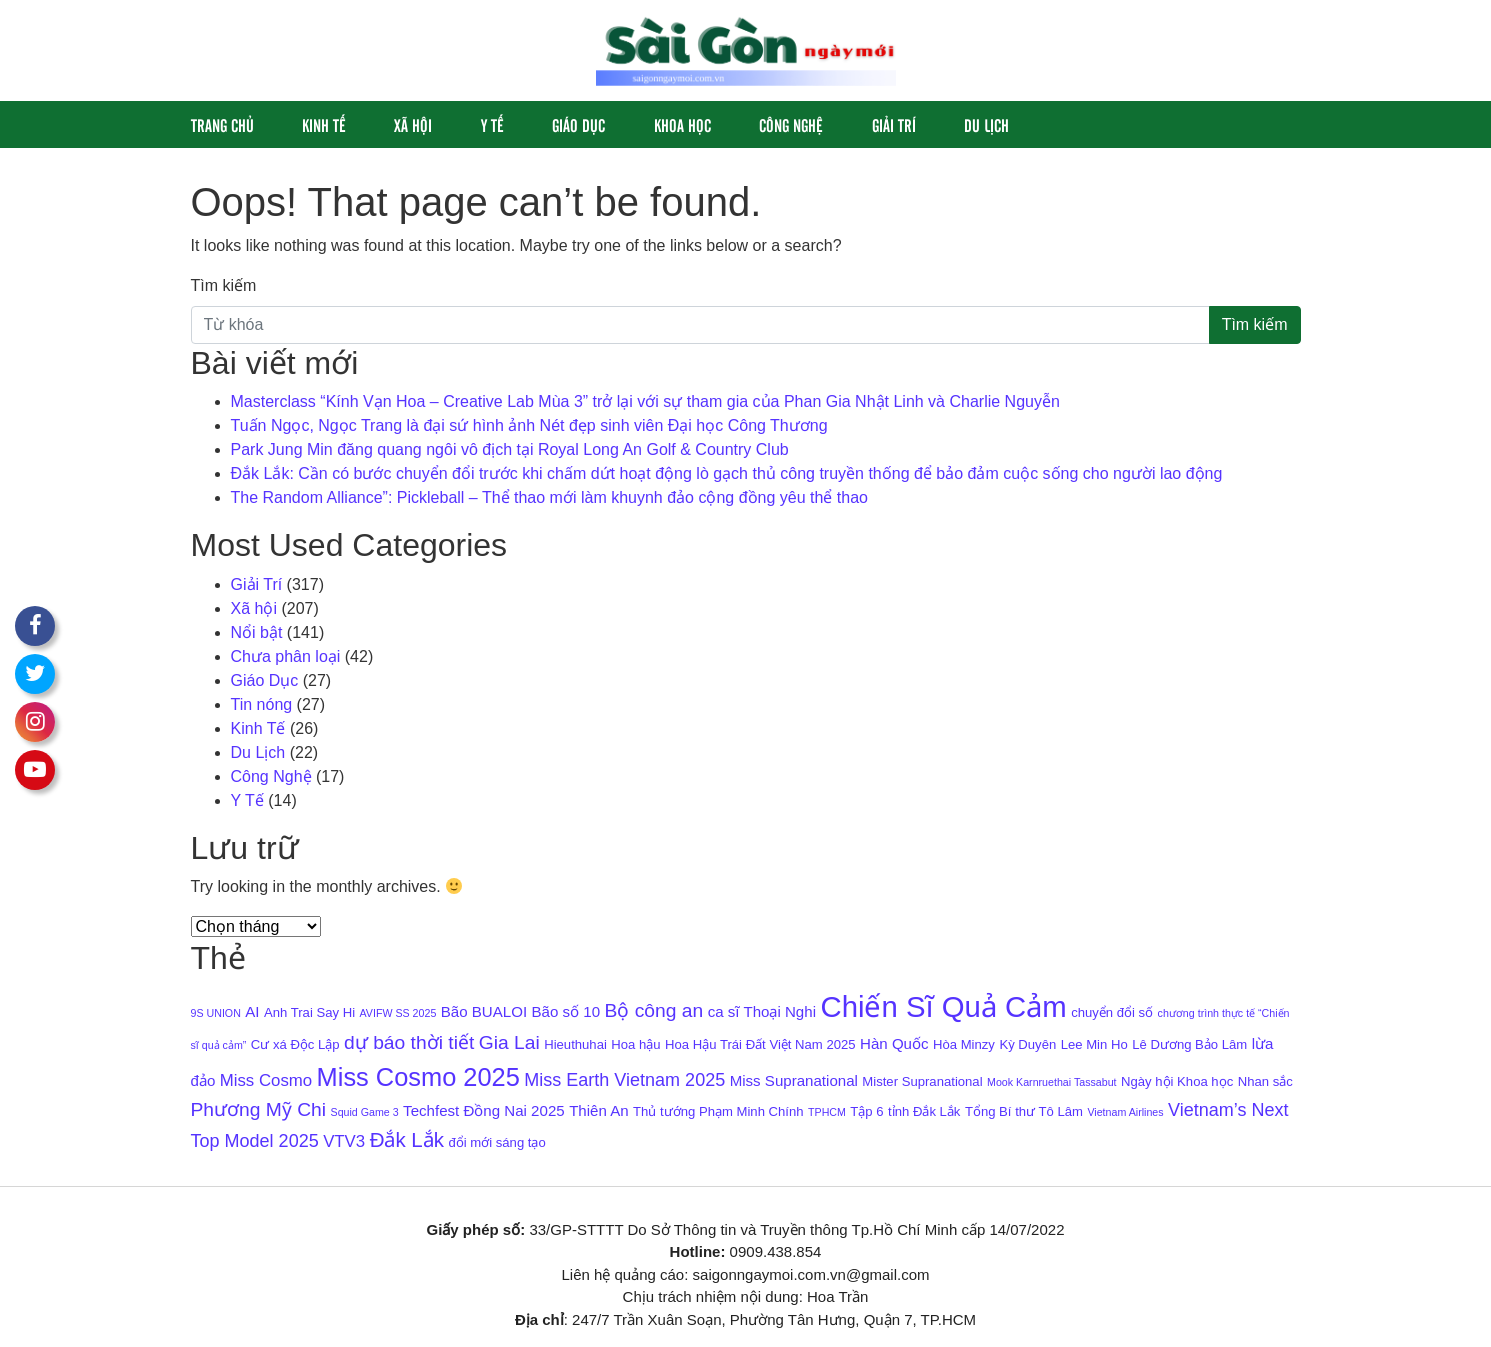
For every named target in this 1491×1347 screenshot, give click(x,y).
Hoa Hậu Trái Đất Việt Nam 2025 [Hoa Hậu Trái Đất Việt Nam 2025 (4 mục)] (760, 1044)
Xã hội (413, 124)
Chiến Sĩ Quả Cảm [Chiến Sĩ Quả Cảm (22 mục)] (943, 1006)
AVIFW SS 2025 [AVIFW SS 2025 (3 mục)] (398, 1013)
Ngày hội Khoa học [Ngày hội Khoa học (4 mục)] (1177, 1081)
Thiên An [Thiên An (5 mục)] (599, 1110)
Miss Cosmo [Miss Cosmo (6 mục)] (266, 1080)
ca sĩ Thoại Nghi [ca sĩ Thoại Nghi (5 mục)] (762, 1011)
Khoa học (682, 124)
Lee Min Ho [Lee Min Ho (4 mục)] (1094, 1044)
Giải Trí (894, 124)
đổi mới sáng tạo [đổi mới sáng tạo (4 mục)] (496, 1142)
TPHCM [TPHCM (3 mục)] (827, 1112)
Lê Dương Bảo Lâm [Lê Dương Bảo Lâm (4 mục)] (1189, 1044)
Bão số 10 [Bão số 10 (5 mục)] (566, 1011)
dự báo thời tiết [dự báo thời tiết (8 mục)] (409, 1042)
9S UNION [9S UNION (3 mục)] (216, 1013)
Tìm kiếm (224, 285)
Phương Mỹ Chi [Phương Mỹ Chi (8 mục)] (259, 1109)
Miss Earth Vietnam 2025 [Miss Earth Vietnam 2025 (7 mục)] (624, 1080)
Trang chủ (222, 124)
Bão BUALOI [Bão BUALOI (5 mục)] (484, 1011)
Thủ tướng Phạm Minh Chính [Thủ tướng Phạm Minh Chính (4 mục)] (718, 1111)
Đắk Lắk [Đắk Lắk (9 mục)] (407, 1139)
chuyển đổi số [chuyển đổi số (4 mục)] (1112, 1012)
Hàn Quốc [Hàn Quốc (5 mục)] (894, 1043)
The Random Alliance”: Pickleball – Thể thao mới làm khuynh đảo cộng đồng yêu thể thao (549, 497)
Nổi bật (257, 632)
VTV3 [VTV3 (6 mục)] (344, 1141)
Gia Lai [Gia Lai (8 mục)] (509, 1042)
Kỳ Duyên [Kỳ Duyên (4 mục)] (1027, 1044)
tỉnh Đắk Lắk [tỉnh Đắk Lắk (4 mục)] (924, 1111)
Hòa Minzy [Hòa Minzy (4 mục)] (964, 1044)
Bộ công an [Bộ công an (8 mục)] (654, 1010)
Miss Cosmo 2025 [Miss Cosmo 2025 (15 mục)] (418, 1077)
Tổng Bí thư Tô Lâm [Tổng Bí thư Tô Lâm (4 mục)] (1024, 1111)
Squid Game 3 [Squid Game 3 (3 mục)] (365, 1112)
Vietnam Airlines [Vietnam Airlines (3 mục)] (1125, 1112)
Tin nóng (262, 704)
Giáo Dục (578, 124)
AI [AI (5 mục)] (252, 1011)
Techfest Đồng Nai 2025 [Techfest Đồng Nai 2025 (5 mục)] (484, 1110)
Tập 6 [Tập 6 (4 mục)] (866, 1111)
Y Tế (492, 124)
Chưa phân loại (286, 656)
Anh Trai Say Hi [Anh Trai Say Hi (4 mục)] (309, 1012)
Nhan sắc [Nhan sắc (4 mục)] (1265, 1081)
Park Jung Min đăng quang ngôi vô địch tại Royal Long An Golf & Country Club (510, 449)
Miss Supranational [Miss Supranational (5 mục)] (794, 1080)
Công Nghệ (791, 124)
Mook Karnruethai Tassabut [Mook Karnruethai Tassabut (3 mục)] (1052, 1082)
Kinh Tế (324, 124)
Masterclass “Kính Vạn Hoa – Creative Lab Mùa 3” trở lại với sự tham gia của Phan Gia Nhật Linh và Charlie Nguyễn (645, 401)
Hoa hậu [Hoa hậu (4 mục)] (635, 1044)
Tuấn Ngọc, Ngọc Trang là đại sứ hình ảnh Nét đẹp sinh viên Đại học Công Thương (529, 425)
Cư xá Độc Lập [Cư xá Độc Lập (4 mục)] (295, 1044)
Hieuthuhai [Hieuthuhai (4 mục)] (575, 1044)
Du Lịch (986, 124)
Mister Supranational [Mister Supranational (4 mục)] (922, 1081)
